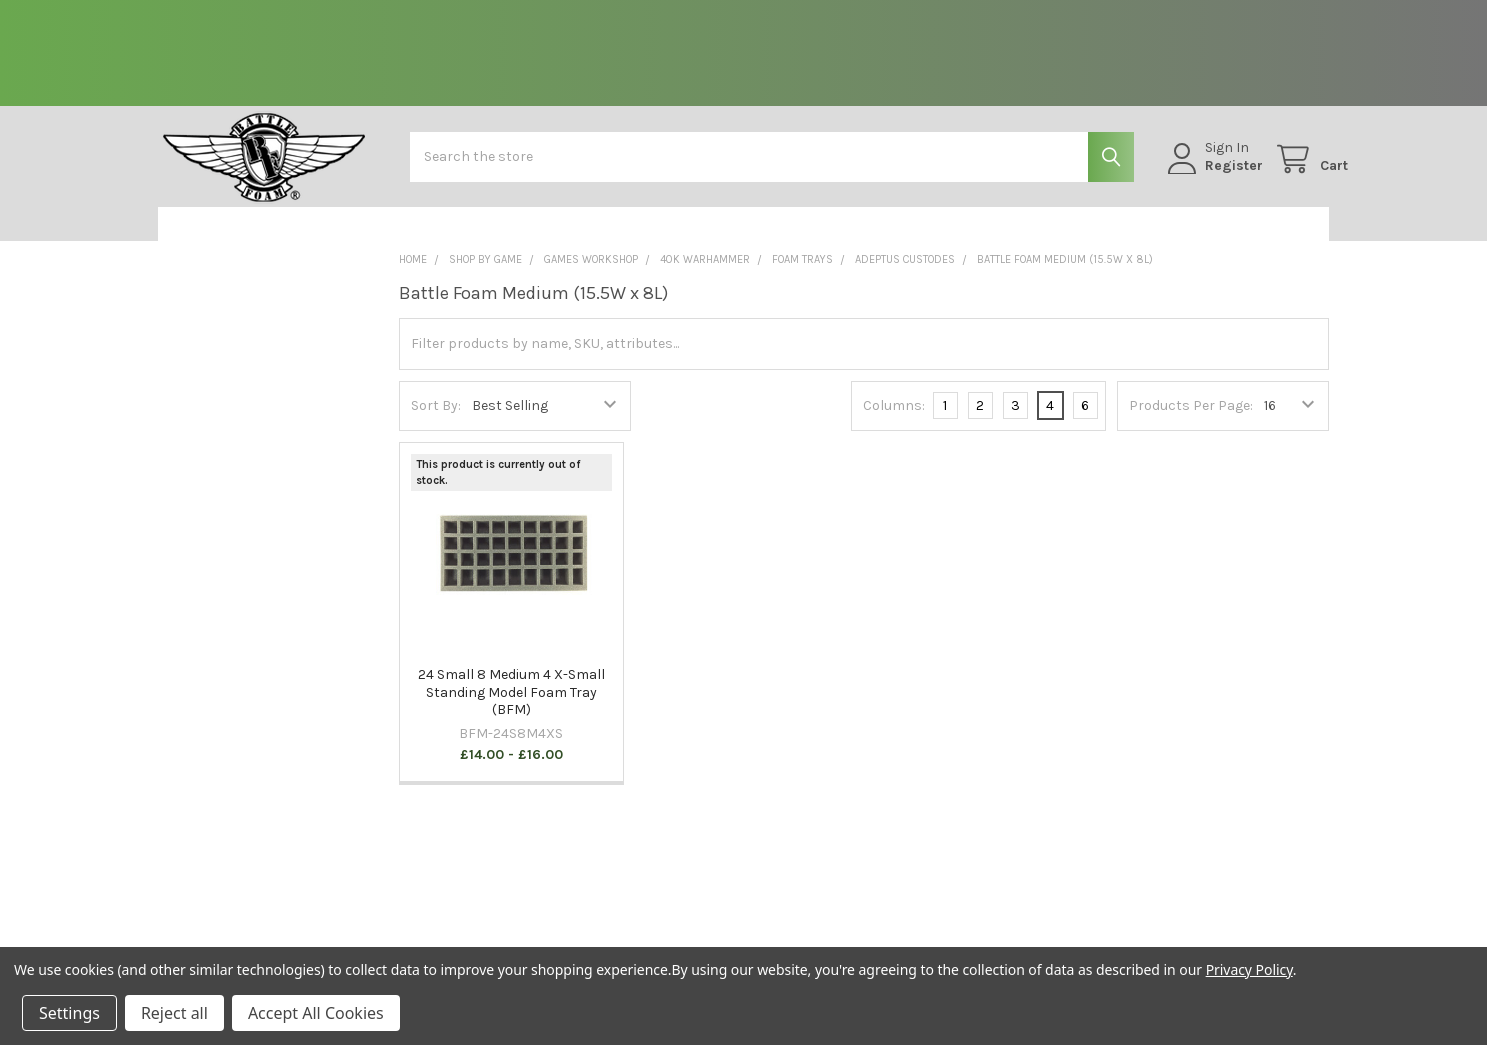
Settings (69, 1013)
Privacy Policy (1249, 969)
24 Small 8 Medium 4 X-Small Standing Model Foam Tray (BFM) (511, 707)
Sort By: (436, 420)
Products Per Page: (1191, 420)
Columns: (894, 419)
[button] (262, 239)
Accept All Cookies (316, 1013)
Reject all (174, 1013)
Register (1215, 175)
